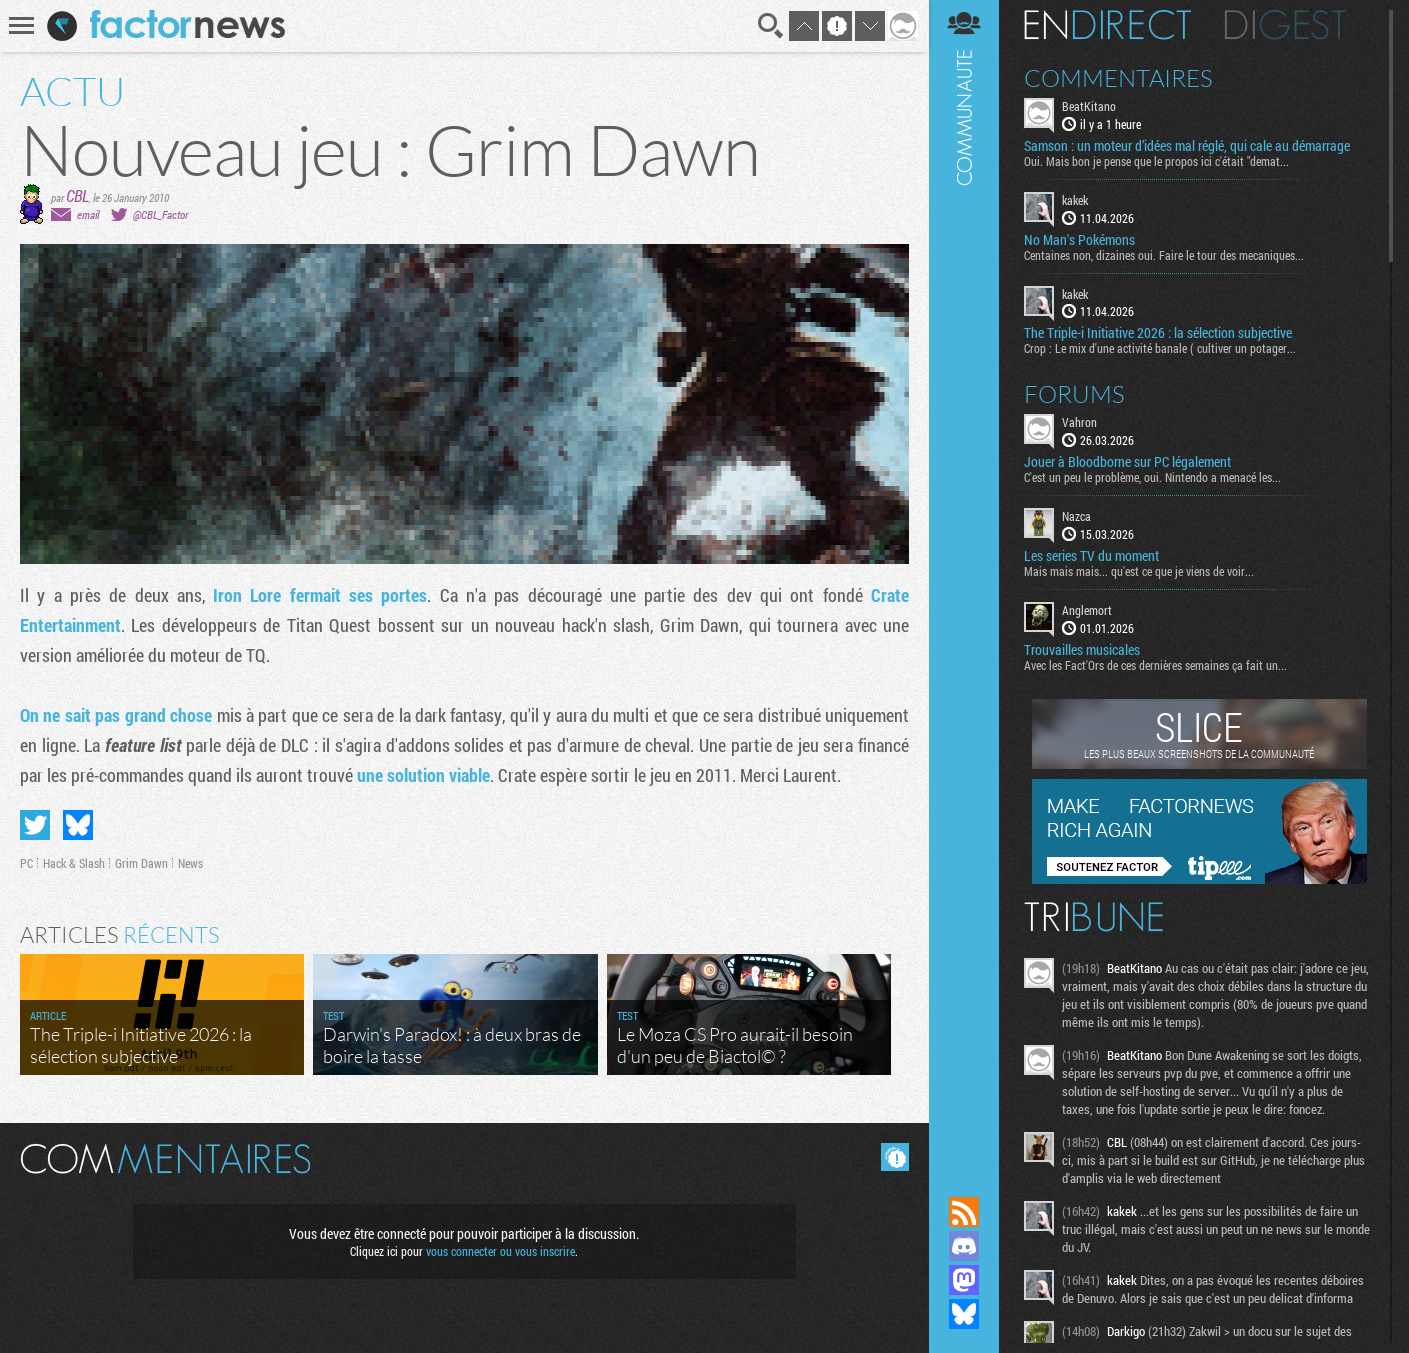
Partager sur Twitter (35, 825)
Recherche (771, 26)
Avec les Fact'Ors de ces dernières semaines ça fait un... (1155, 665)
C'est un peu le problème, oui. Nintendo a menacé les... (1152, 477)
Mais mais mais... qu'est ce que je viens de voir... (1139, 571)
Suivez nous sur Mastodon (964, 1280)
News (190, 863)
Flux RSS (964, 1212)
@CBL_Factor (160, 214)
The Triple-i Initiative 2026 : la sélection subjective (1158, 333)
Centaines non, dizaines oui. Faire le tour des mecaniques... (1164, 255)
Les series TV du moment (1091, 556)
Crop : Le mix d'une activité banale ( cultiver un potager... (1160, 348)
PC (26, 863)
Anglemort (1087, 610)
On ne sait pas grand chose (116, 715)
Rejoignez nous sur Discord (964, 1246)
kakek (1075, 200)
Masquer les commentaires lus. (895, 1157)
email (88, 214)
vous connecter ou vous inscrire (500, 1251)
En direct (1107, 25)
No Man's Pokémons (1079, 240)
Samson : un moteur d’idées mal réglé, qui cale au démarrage (1187, 146)
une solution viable (423, 775)
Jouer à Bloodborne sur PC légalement (1127, 462)
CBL (77, 195)
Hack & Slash (74, 863)
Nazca (1076, 516)
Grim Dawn (141, 863)
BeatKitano (1089, 106)
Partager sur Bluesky (78, 825)
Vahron (1079, 422)
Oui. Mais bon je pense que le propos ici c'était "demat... (1156, 161)
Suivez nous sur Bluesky (964, 1314)
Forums (1074, 394)
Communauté (964, 579)
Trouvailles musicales (1082, 650)
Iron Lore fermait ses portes (320, 595)
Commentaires (1118, 78)
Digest (1285, 25)
